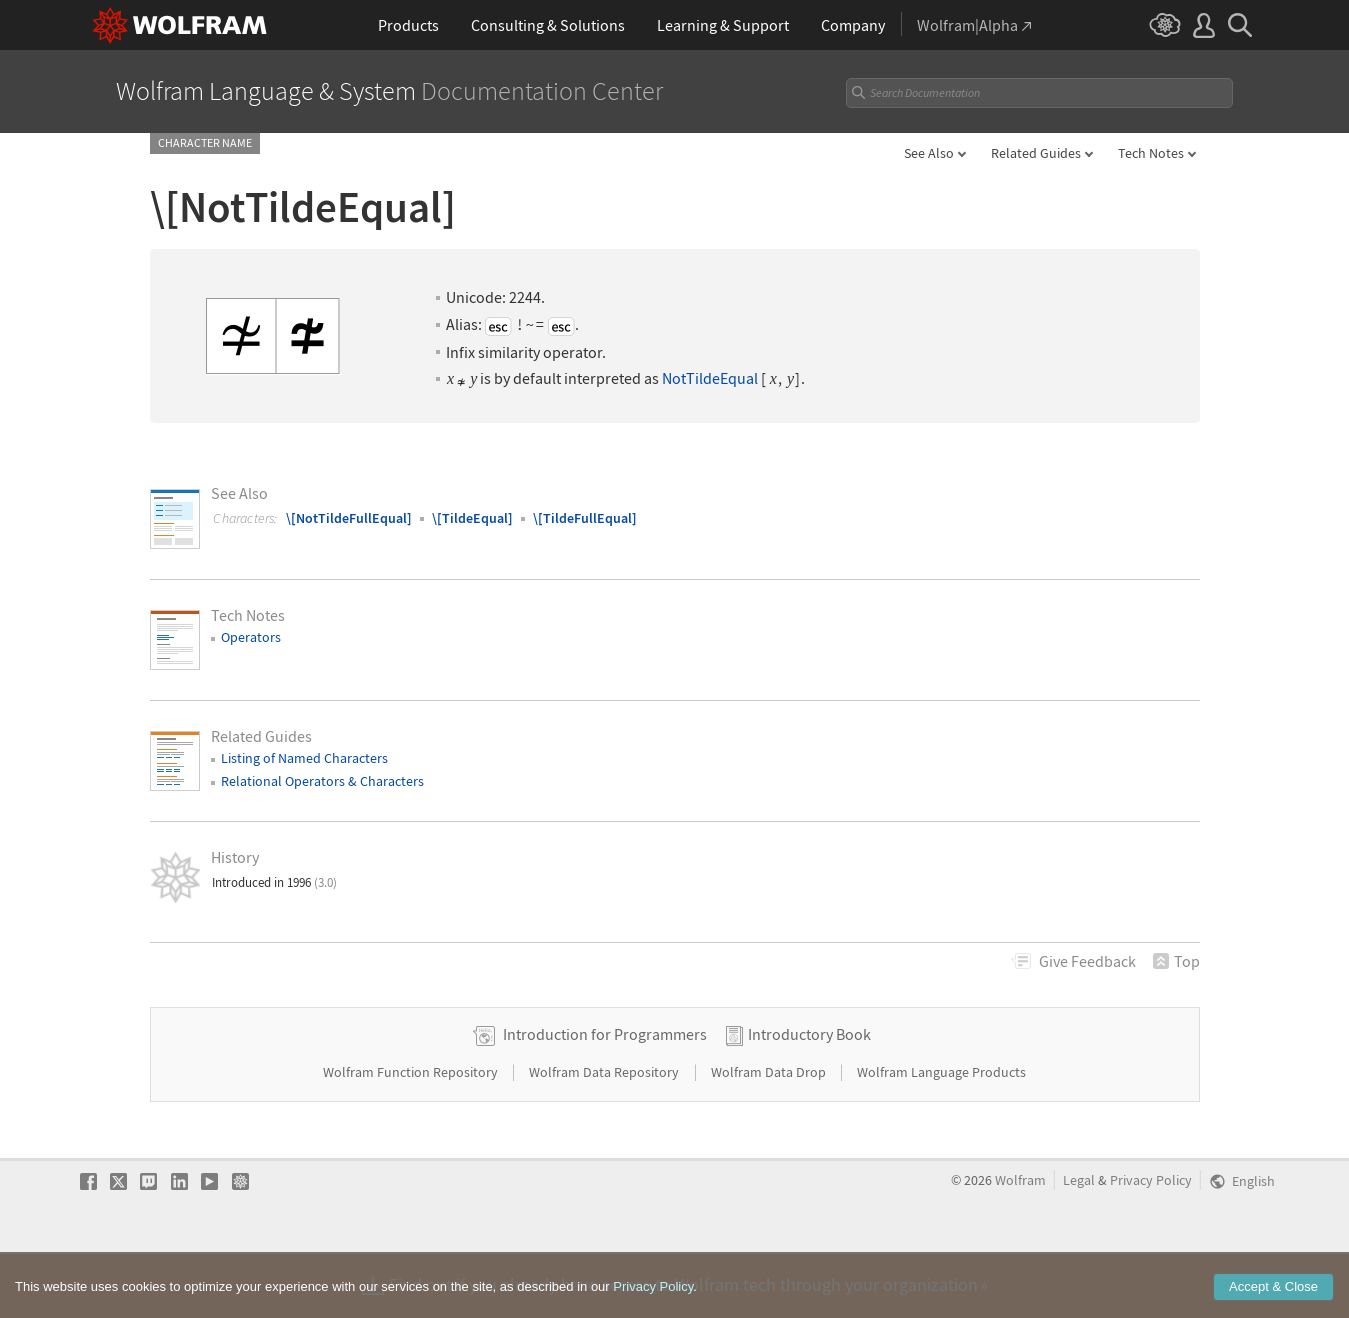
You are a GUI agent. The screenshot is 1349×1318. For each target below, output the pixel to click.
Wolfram (1020, 1243)
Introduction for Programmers (605, 1097)
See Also (929, 153)
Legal (1079, 1243)
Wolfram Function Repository (412, 1135)
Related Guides (1036, 153)
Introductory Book (809, 1097)
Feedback (1087, 961)
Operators (251, 637)
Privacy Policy (1151, 1243)
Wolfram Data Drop (770, 1135)
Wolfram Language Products (941, 1135)
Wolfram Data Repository (605, 1135)
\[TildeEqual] (472, 518)
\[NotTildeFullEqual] (349, 518)
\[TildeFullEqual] (585, 518)
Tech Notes (1151, 153)
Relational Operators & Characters (322, 781)
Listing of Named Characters (304, 758)
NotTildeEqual (710, 378)
